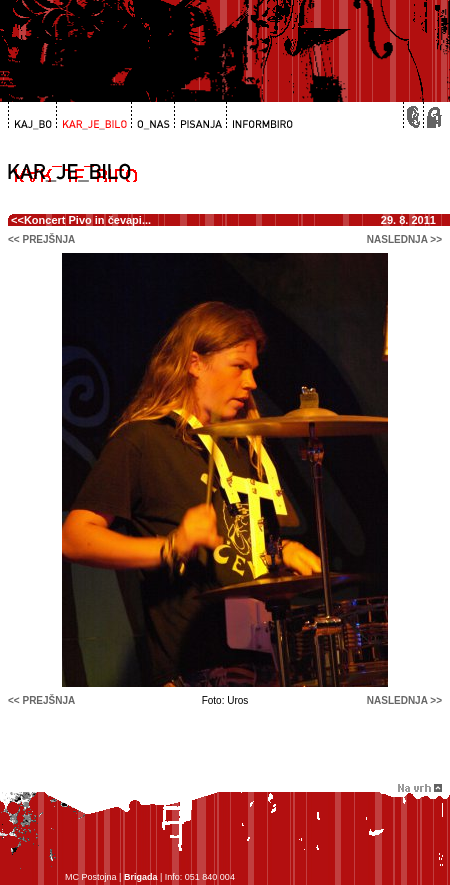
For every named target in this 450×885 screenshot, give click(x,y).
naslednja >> (404, 239)
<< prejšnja (41, 239)
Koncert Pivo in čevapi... (87, 220)
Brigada (141, 877)
